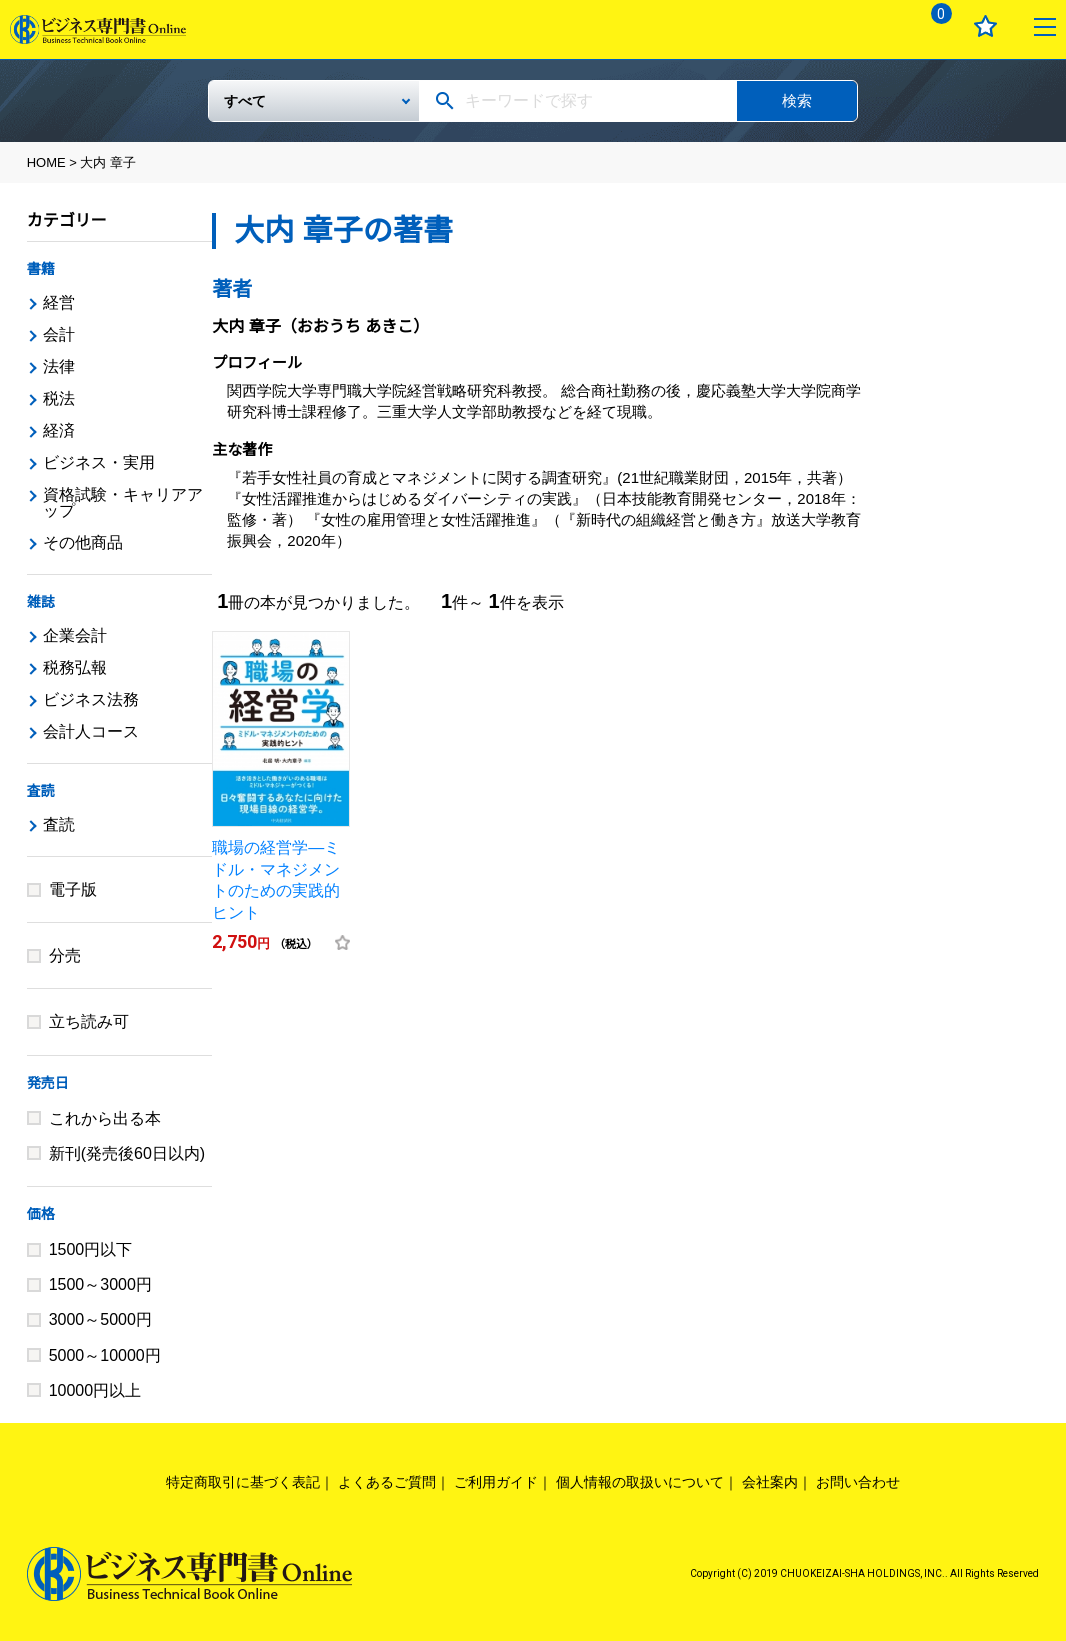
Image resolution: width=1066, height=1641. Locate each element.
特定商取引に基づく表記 (243, 1482)
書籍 (41, 269)
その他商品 (83, 542)
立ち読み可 (89, 1021)
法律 (59, 366)
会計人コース (91, 731)
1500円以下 (91, 1249)
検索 (797, 100)
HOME (46, 162)
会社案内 (770, 1482)
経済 (59, 430)
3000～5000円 (100, 1319)
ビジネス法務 (91, 699)
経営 (59, 302)
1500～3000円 (100, 1284)
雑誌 (41, 602)
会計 (59, 334)
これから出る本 (105, 1118)
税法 (59, 398)
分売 (65, 955)
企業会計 (75, 635)
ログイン (872, 26)
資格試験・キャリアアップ (123, 502)
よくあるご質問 (387, 1482)
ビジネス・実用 (99, 462)
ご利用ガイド (496, 1482)
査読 (41, 791)
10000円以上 (95, 1390)
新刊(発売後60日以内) (127, 1153)
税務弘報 (75, 667)
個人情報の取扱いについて (640, 1482)
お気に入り (985, 26)
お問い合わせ (858, 1482)
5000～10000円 (105, 1355)
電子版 (73, 889)
